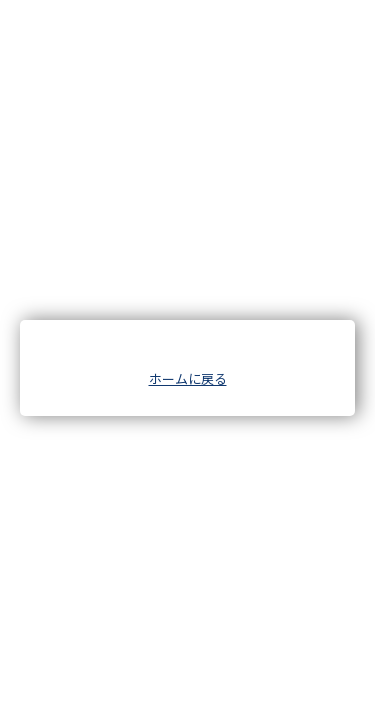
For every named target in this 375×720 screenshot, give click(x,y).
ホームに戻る (188, 378)
